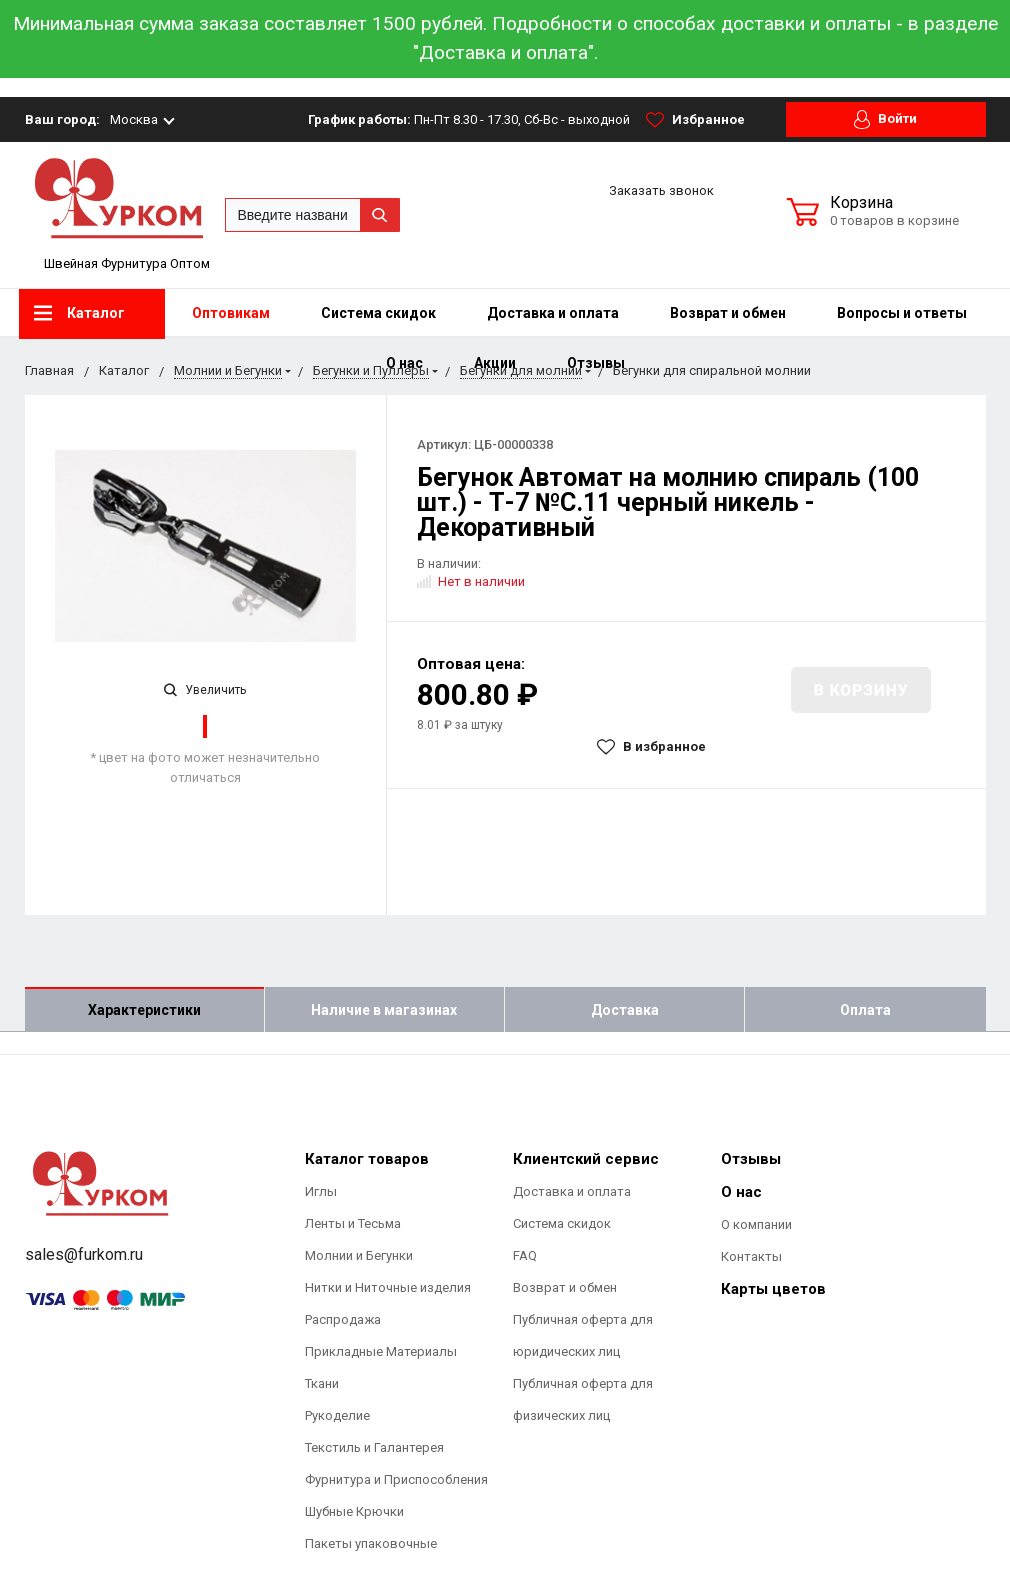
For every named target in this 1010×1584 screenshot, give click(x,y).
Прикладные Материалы (381, 1351)
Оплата (865, 1010)
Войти (885, 119)
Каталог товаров (367, 1159)
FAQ (525, 1255)
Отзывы (751, 1159)
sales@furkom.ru (84, 1254)
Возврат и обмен (728, 313)
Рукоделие (337, 1415)
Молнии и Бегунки (359, 1255)
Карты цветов (773, 1289)
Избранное (695, 120)
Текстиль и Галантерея (374, 1447)
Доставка (625, 1010)
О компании (756, 1224)
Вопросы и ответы (902, 313)
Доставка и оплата (553, 313)
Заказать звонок (661, 190)
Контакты (751, 1256)
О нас (741, 1192)
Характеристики (144, 1010)
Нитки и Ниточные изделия (388, 1287)
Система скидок (378, 313)
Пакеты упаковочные (371, 1543)
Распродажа (343, 1319)
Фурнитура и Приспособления (396, 1479)
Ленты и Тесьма (353, 1223)
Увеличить (205, 690)
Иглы (321, 1191)
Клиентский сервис (586, 1159)
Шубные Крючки (354, 1511)
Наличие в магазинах (384, 1010)
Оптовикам (231, 313)
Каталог (79, 313)
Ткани (322, 1383)
